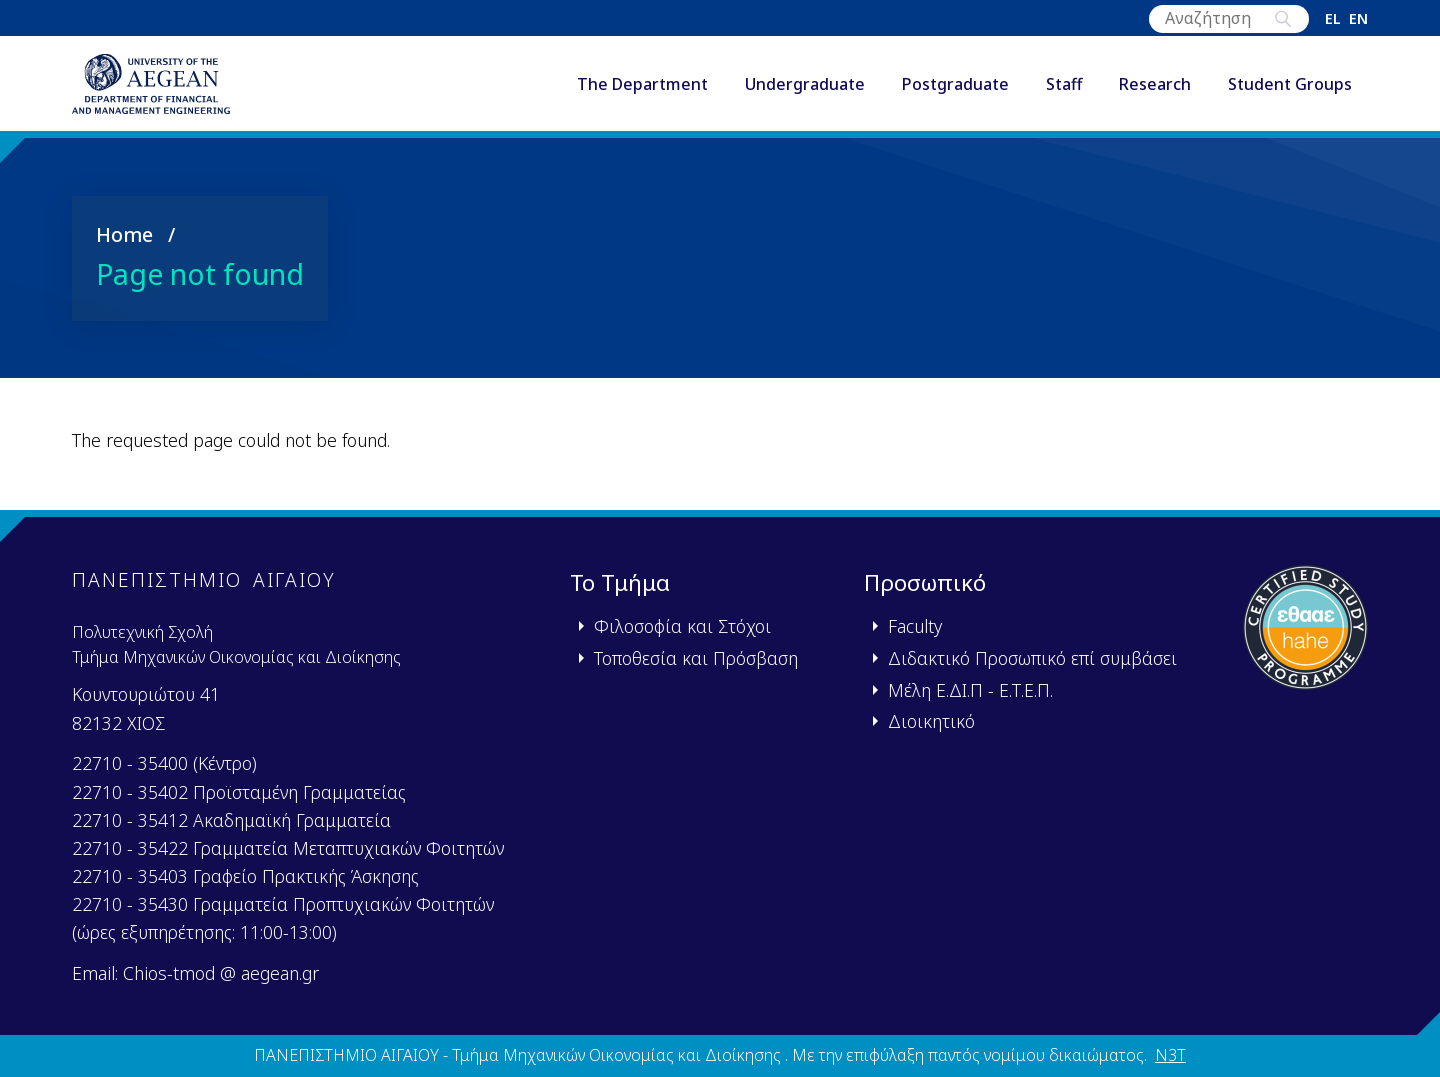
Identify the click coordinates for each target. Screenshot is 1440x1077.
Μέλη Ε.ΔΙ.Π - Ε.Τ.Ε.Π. (970, 690)
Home (124, 242)
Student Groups (1290, 89)
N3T (1170, 1056)
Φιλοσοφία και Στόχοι (682, 626)
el (1333, 19)
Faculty (915, 626)
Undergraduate (805, 89)
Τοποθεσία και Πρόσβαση (696, 658)
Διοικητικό (931, 721)
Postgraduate (955, 89)
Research (1155, 89)
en (1358, 19)
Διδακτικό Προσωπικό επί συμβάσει (1032, 658)
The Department (642, 89)
